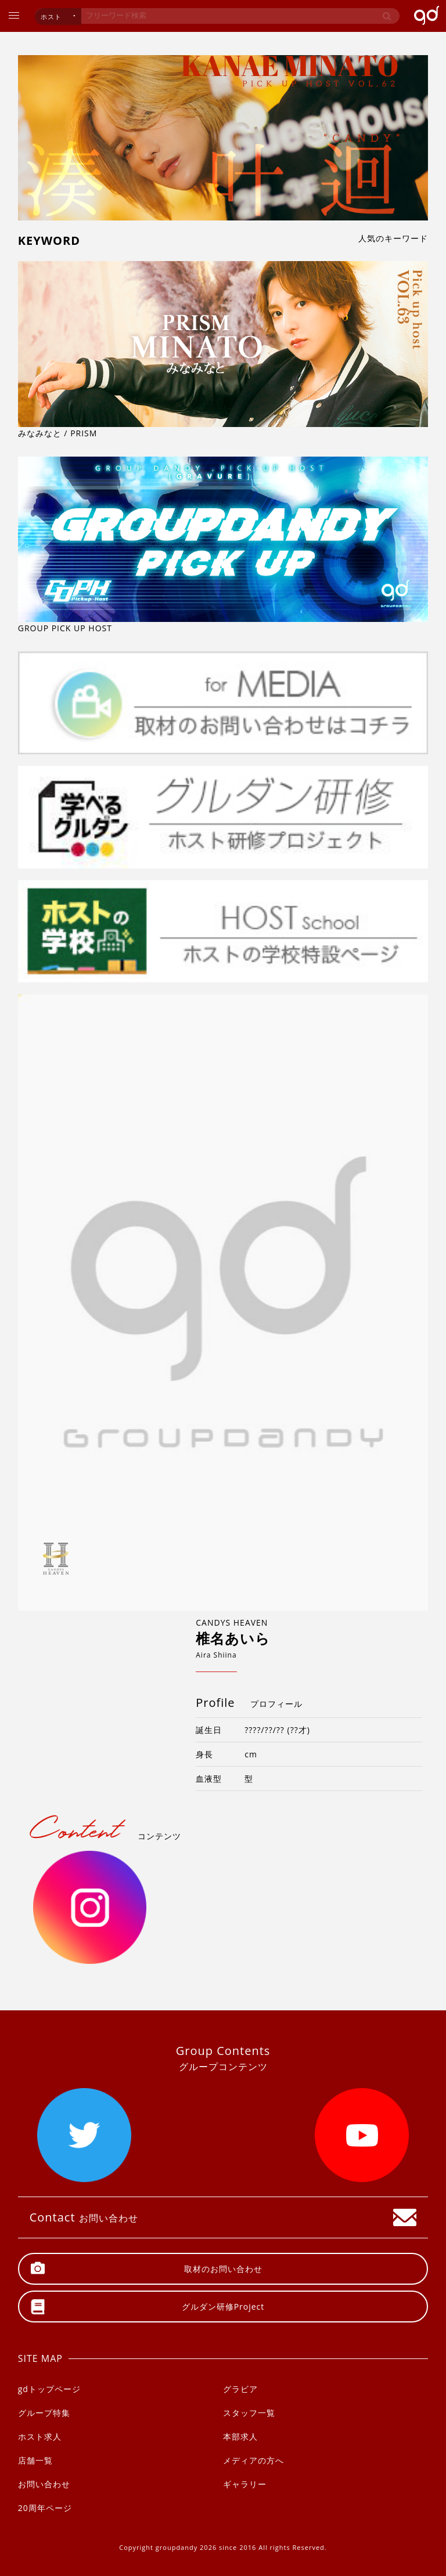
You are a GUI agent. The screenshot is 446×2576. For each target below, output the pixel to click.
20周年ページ (45, 2507)
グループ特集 (44, 2412)
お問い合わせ (44, 2484)
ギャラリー (245, 2484)
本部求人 (240, 2436)
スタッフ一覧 (249, 2412)
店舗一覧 (35, 2460)
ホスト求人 (40, 2436)
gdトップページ (49, 2388)
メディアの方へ (253, 2460)
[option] (223, 1302)
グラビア (240, 2388)
